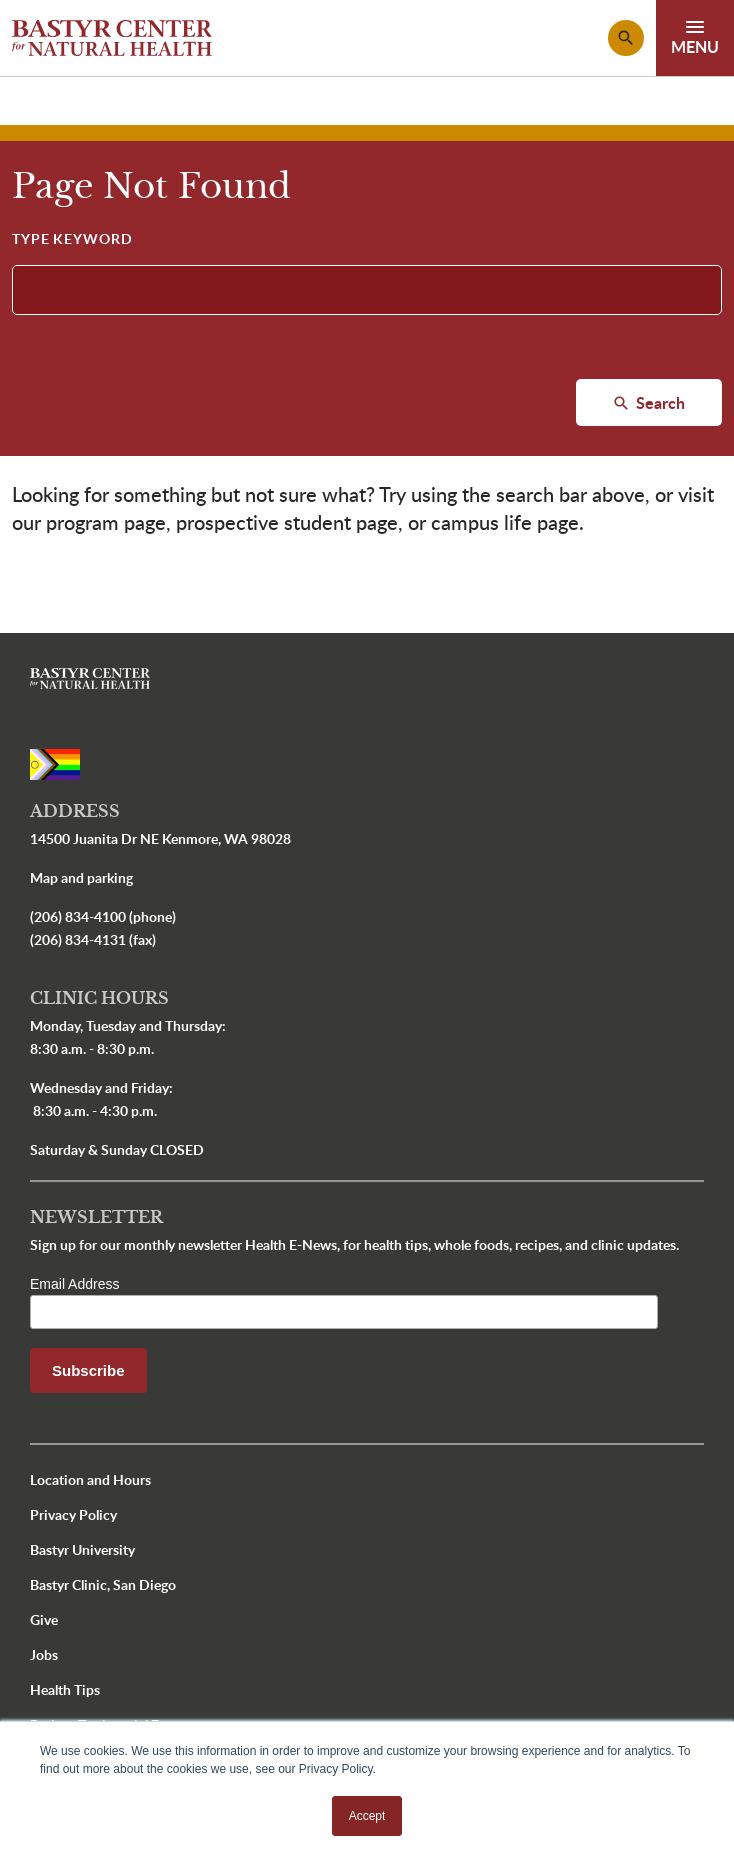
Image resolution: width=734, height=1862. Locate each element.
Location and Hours (90, 1479)
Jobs (44, 1654)
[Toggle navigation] (695, 38)
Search (658, 402)
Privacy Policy (73, 1514)
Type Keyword (72, 238)
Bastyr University (82, 1549)
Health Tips (65, 1689)
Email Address (74, 1284)
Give (44, 1619)
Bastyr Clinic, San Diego (103, 1584)
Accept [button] (367, 1816)
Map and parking (81, 877)
